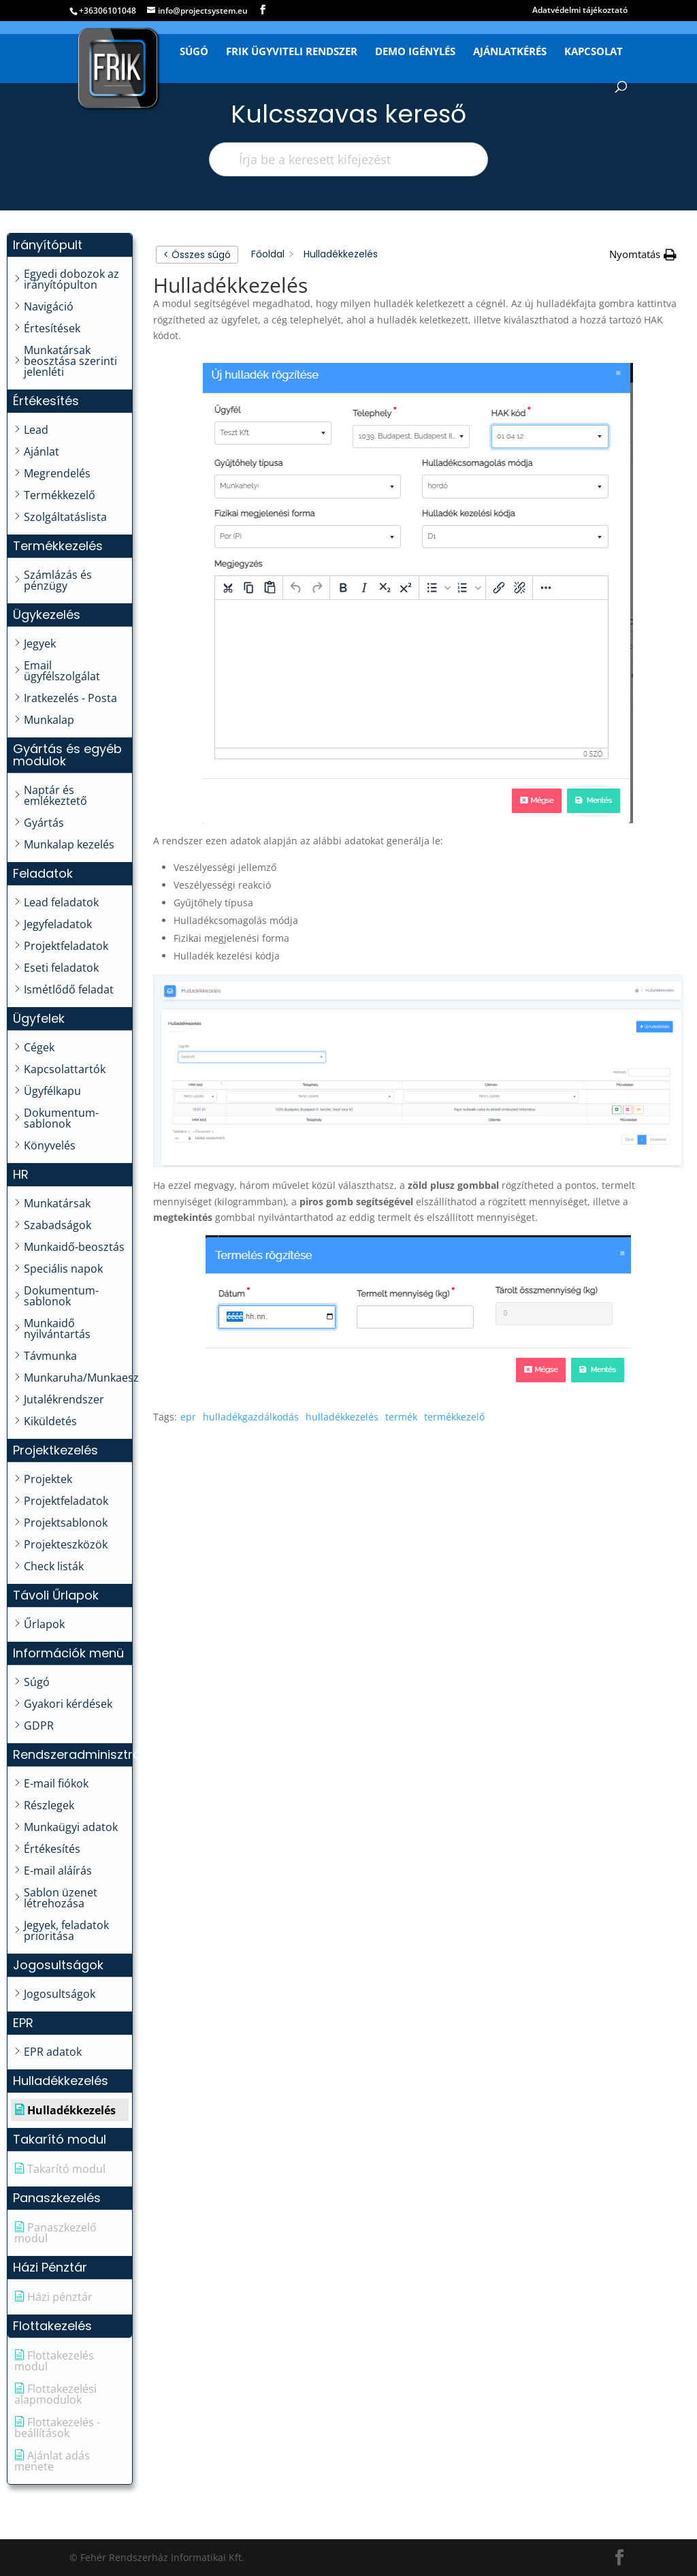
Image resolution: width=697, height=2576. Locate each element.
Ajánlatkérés (510, 52)
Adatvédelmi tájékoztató (580, 11)
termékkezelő (454, 1416)
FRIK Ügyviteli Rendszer (291, 52)
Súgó (194, 52)
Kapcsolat (593, 52)
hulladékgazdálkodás (251, 1416)
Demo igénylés (415, 52)
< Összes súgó (197, 254)
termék (401, 1416)
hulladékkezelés (342, 1416)
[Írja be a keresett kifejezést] (348, 159)
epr (188, 1416)
